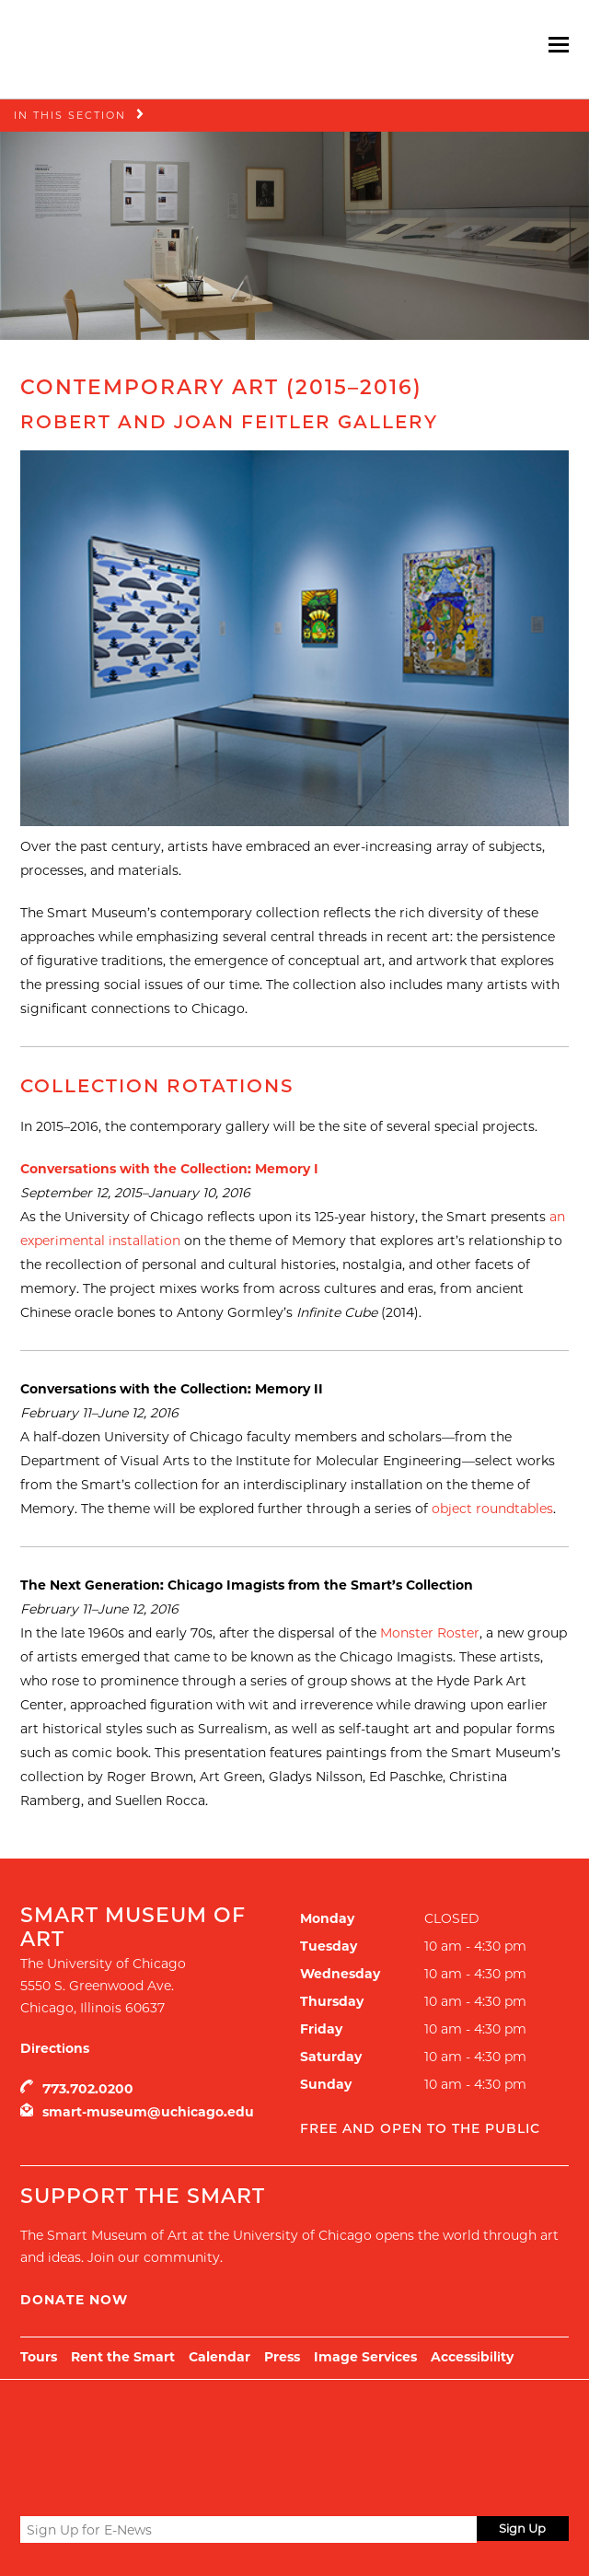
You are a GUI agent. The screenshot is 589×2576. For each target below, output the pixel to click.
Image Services (365, 2357)
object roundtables (492, 1508)
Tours (38, 2357)
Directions (54, 2048)
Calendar (219, 2357)
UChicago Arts (197, 2425)
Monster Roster (429, 1633)
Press (282, 2357)
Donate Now (74, 2299)
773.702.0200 (87, 2089)
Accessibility (472, 2357)
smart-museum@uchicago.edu (148, 2112)
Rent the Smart (123, 2357)
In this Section (70, 115)
